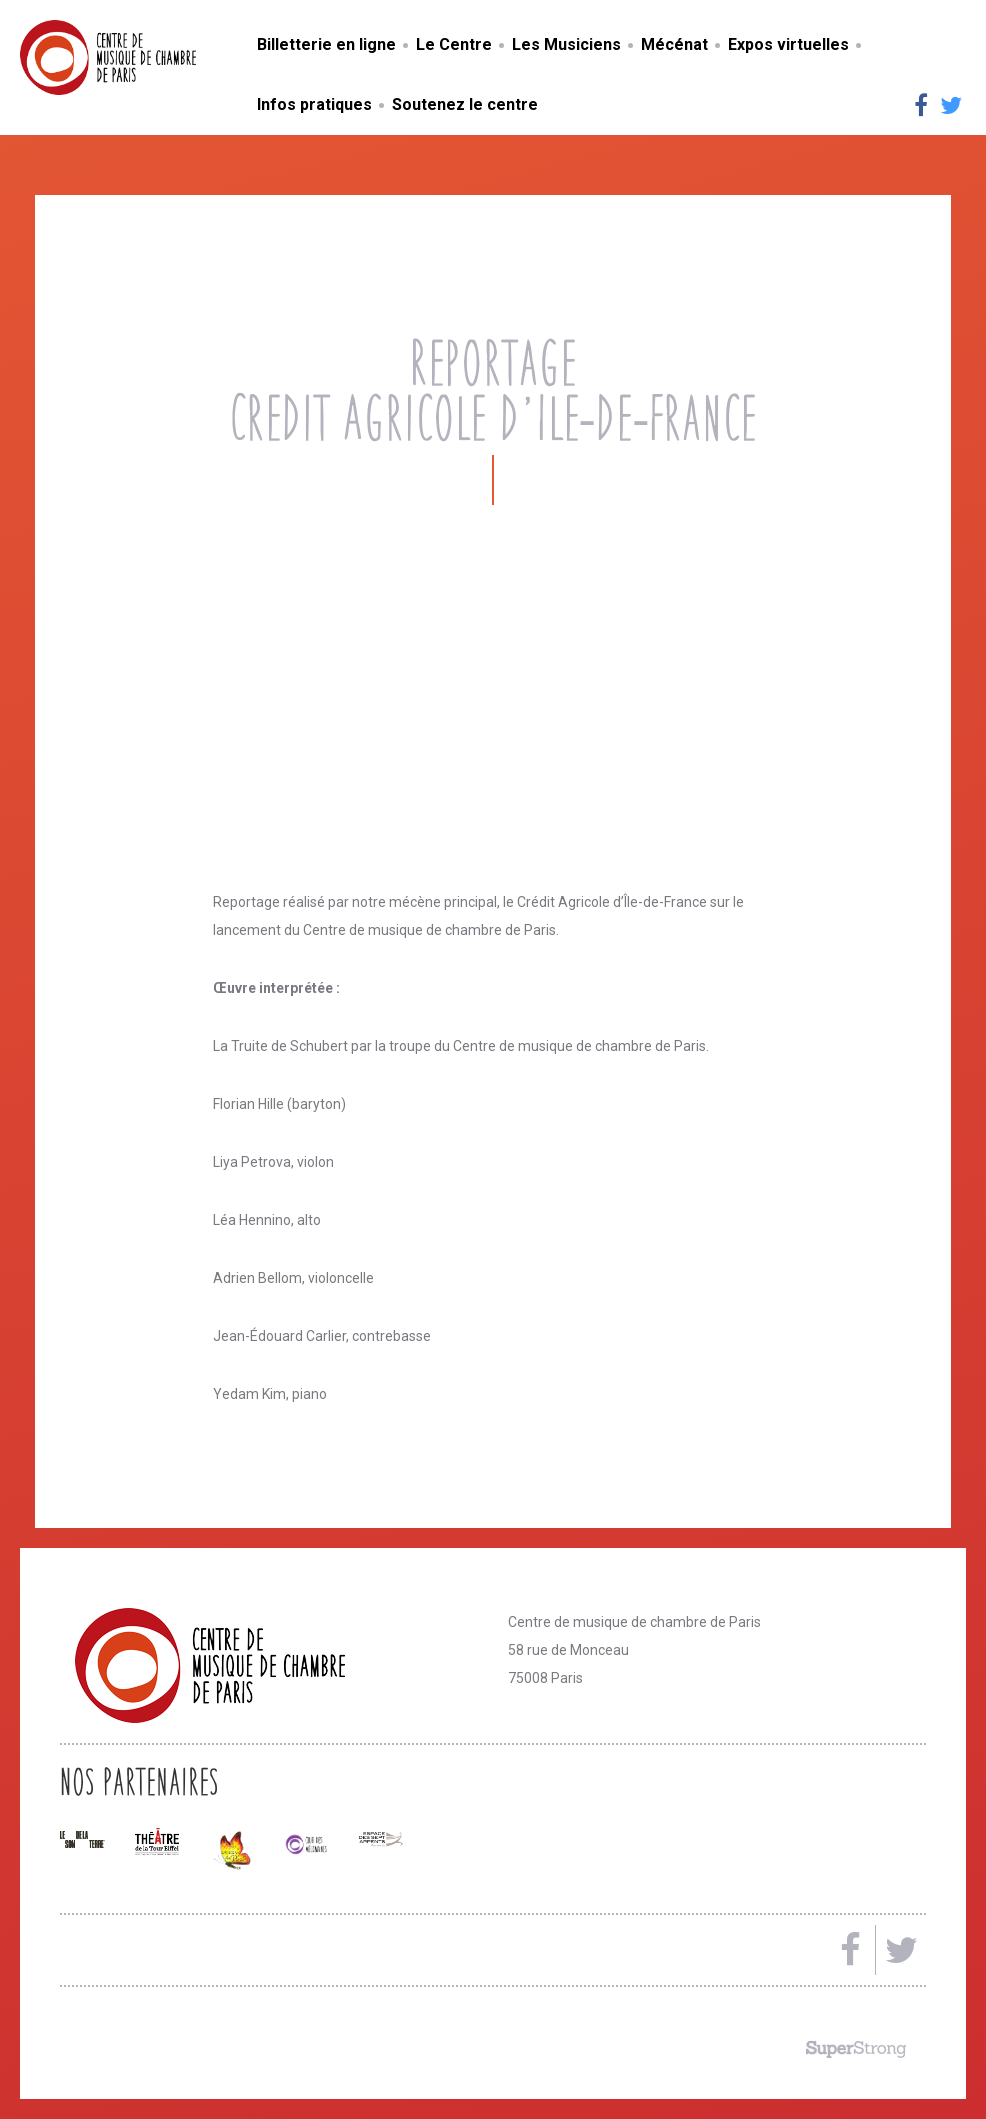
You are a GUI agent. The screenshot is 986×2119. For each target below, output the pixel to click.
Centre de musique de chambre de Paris (155, 57)
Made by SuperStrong (856, 2049)
